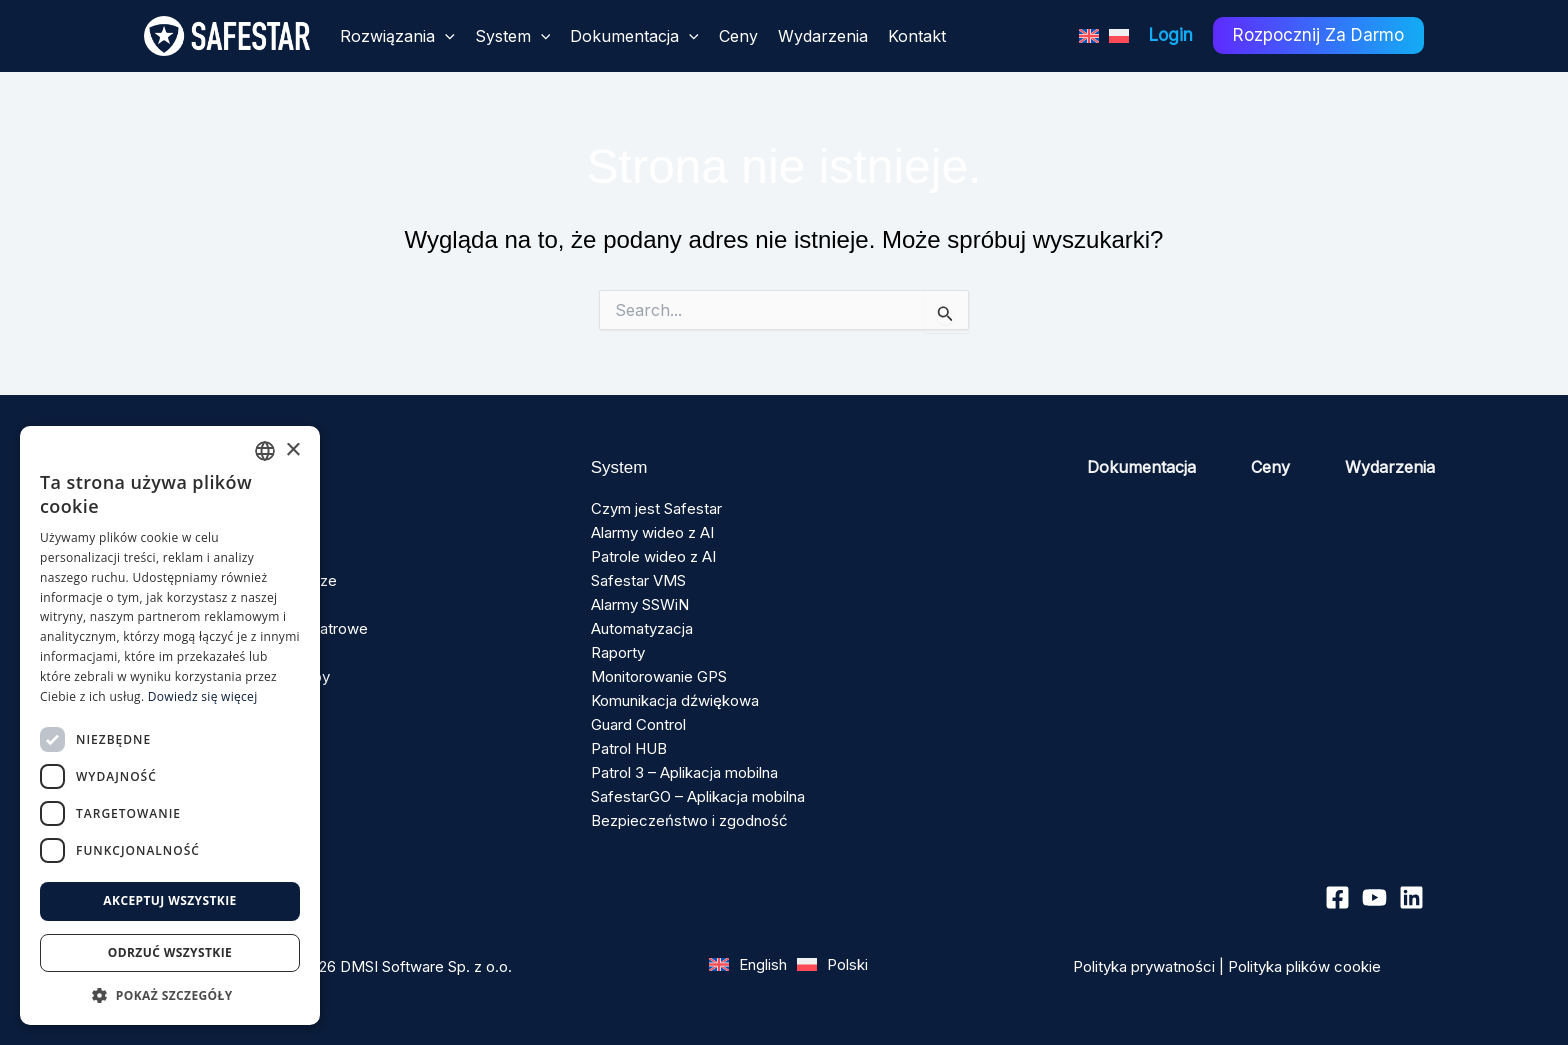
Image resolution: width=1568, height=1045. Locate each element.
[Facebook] (1337, 897)
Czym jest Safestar (656, 508)
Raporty (618, 652)
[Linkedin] (1411, 897)
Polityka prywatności (1144, 966)
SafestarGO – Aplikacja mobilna (698, 796)
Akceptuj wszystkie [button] (169, 900)
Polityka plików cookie (1304, 966)
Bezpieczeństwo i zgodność (689, 820)
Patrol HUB (629, 748)
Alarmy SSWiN (640, 604)
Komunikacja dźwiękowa (675, 700)
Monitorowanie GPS (659, 676)
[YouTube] (1374, 897)
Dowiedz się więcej (203, 696)
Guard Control (638, 724)
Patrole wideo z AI (653, 556)
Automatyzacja (642, 628)
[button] (170, 995)
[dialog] (170, 725)
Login (1171, 35)
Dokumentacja (1141, 467)
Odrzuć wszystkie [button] (170, 952)
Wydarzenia (1390, 467)
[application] (445, 36)
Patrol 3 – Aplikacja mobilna (684, 772)
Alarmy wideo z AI (652, 532)
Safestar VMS (638, 580)
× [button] (292, 450)
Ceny (1270, 467)
